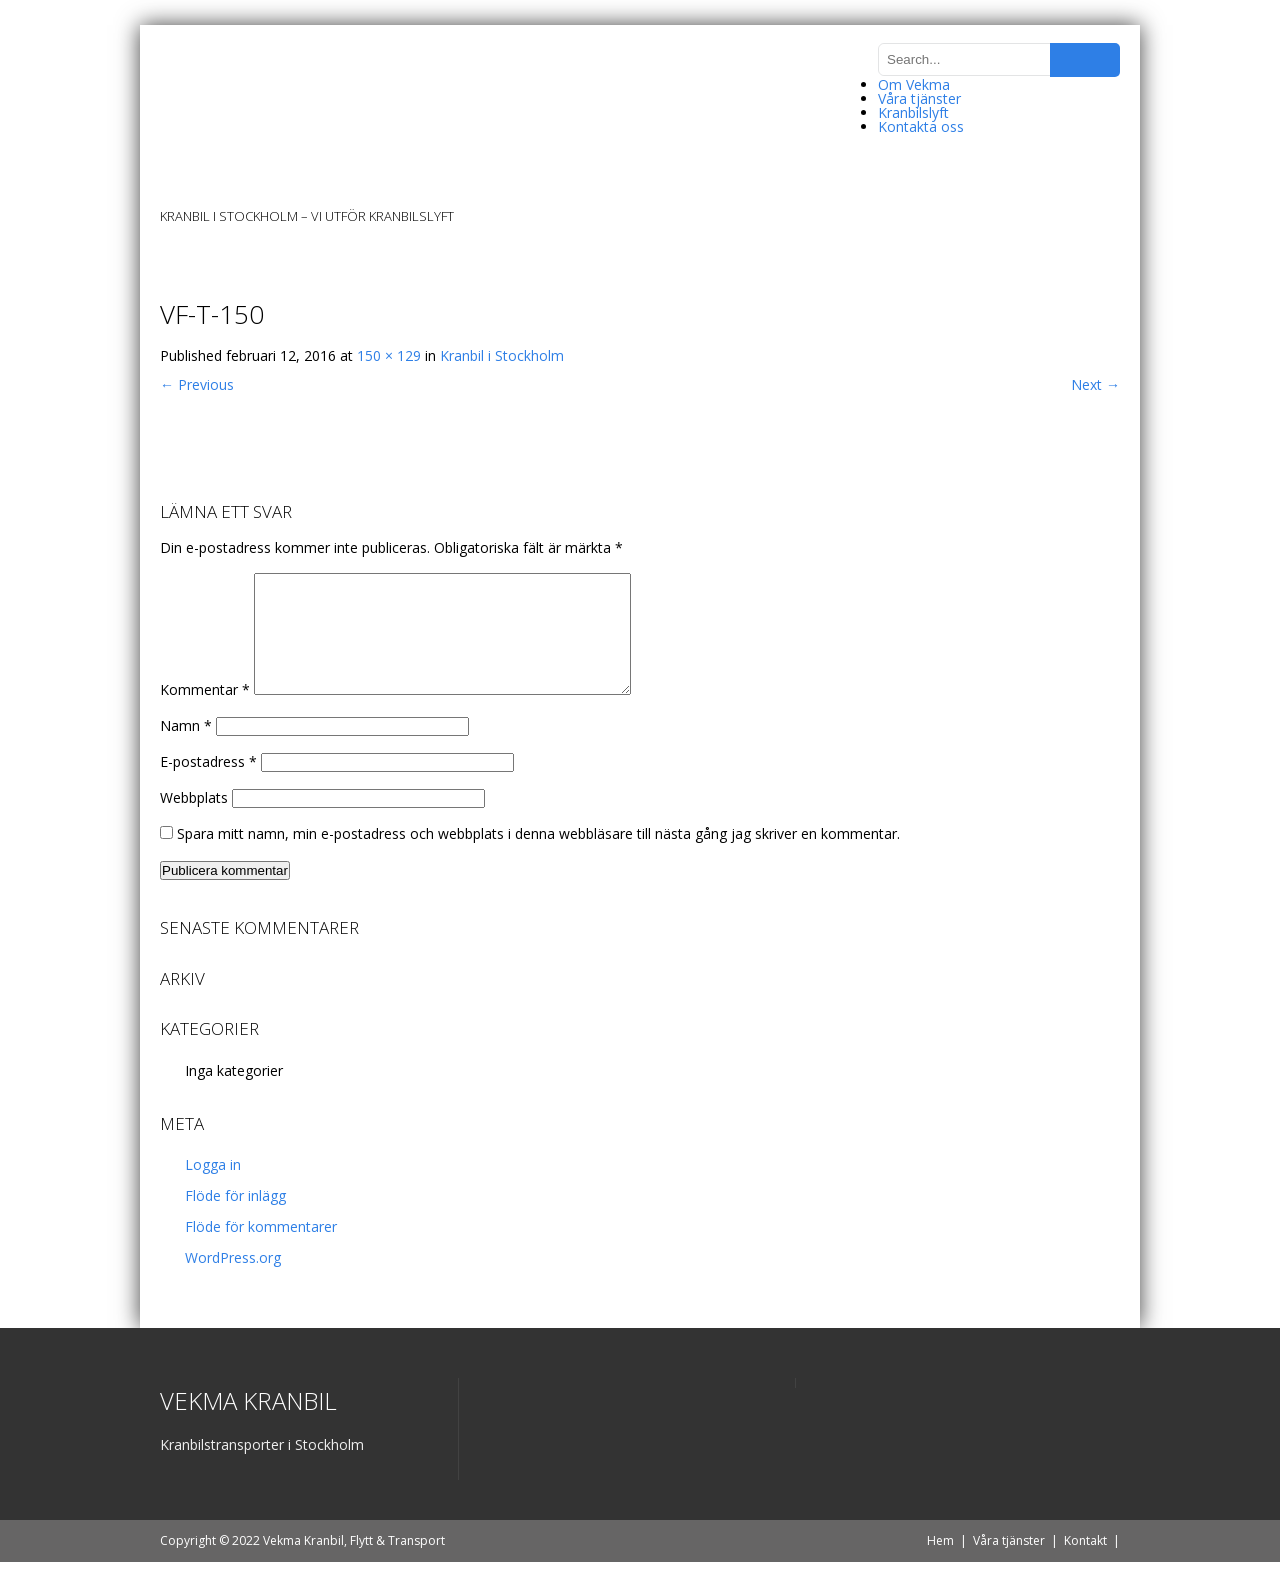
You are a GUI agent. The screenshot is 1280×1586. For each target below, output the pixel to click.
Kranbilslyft (913, 112)
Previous (197, 384)
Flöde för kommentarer (261, 1250)
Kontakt (1085, 1564)
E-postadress (208, 785)
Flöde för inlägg (235, 1219)
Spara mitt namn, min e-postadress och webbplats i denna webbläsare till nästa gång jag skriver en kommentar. (538, 857)
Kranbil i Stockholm (502, 355)
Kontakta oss (921, 126)
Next (1095, 384)
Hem (940, 1564)
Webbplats (194, 821)
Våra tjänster (919, 98)
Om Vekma (914, 84)
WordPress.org (233, 1281)
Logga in (213, 1188)
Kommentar (205, 713)
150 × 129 (389, 355)
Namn (186, 749)
